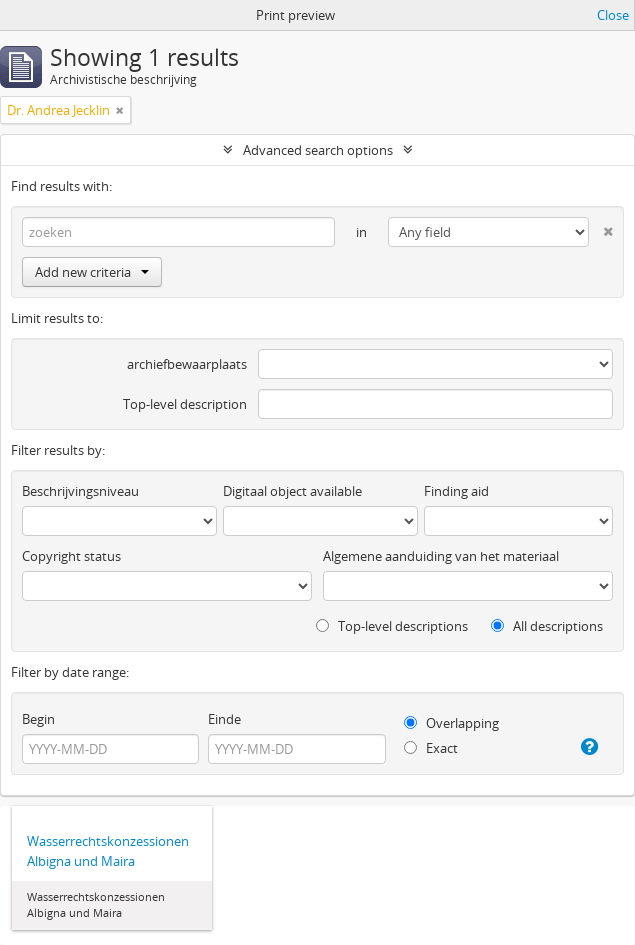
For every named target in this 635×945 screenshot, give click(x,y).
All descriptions (547, 626)
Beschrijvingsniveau (80, 491)
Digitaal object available (292, 491)
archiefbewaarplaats (187, 364)
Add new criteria (92, 272)
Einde (224, 719)
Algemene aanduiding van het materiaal (441, 556)
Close (613, 15)
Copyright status (71, 556)
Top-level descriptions (392, 626)
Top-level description (185, 404)
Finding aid (456, 491)
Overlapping (451, 723)
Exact (431, 748)
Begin (38, 719)
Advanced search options (318, 150)
